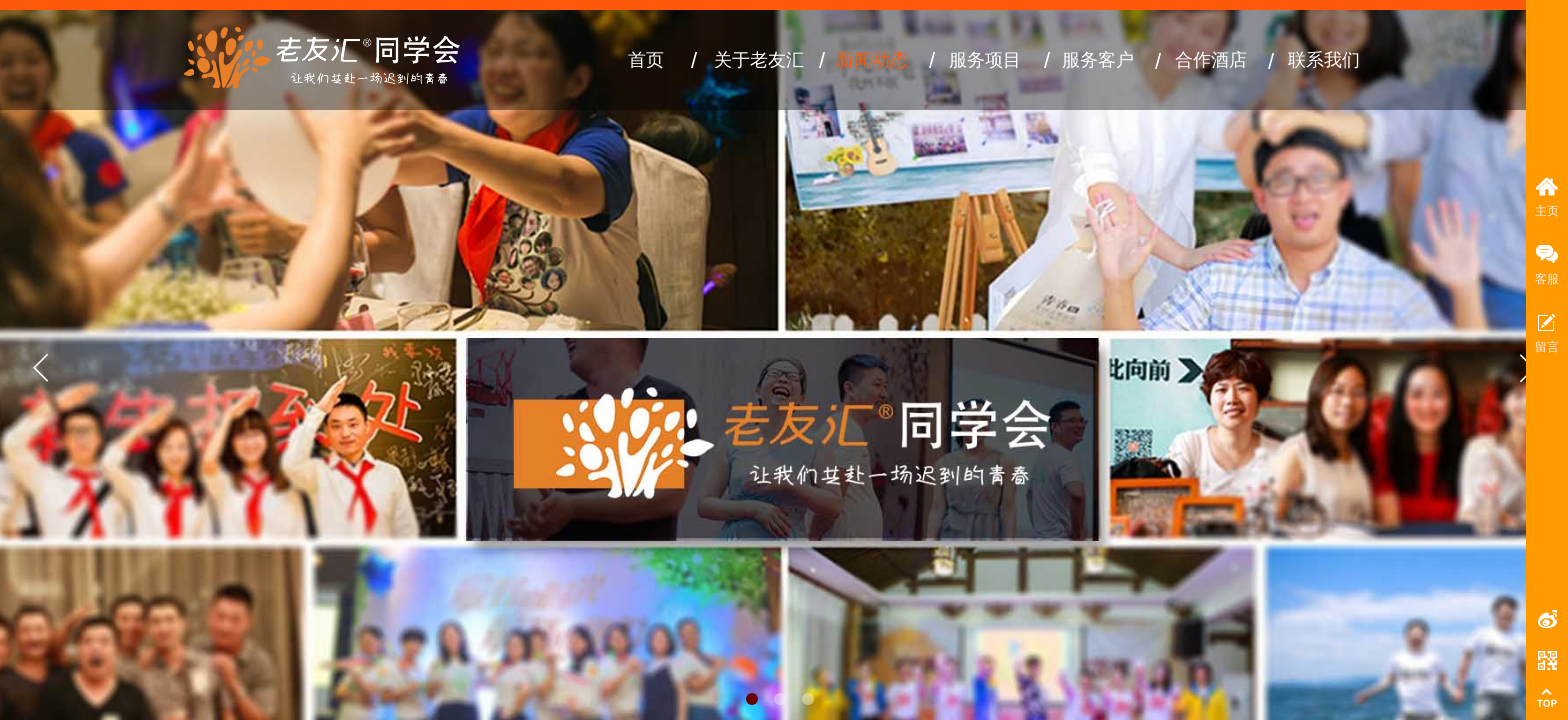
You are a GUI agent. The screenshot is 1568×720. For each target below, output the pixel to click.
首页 (646, 60)
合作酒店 (1211, 60)
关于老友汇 (759, 60)
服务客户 (1098, 60)
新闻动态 (872, 60)
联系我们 (1324, 60)
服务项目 (985, 60)
